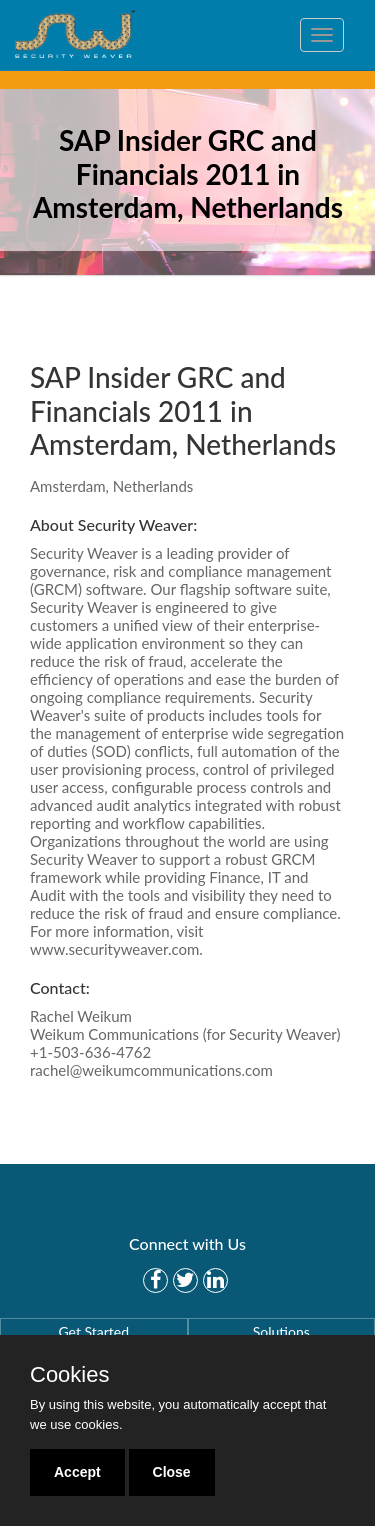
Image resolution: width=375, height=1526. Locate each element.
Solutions (281, 1331)
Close (172, 1472)
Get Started (93, 1331)
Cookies (69, 1375)
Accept (77, 1472)
